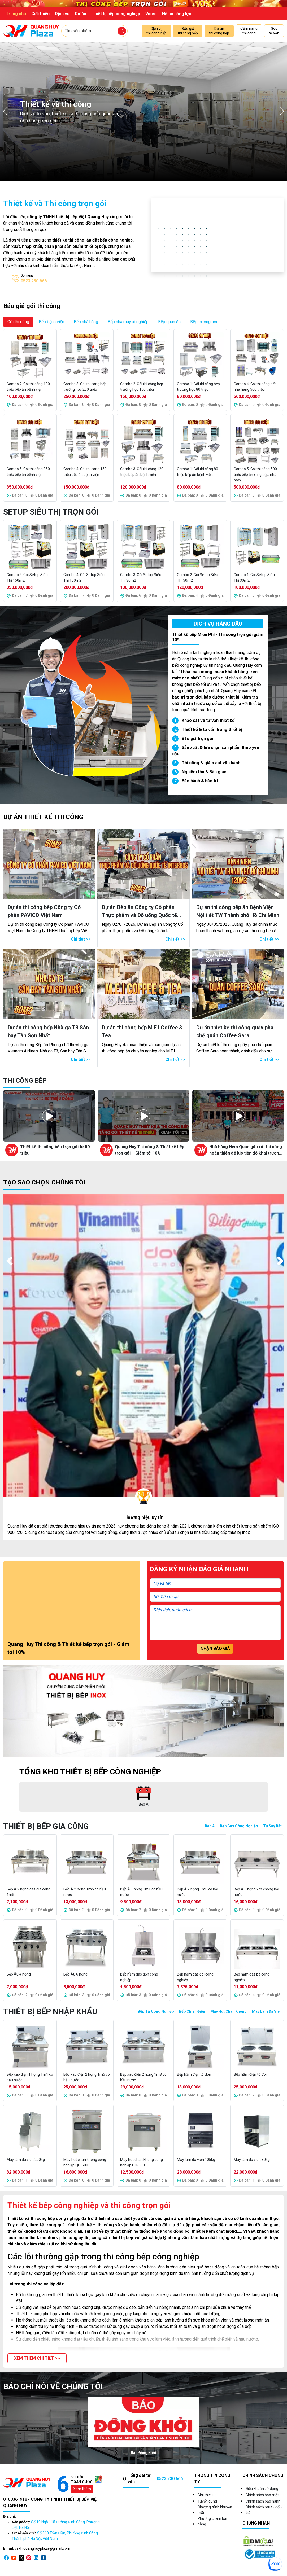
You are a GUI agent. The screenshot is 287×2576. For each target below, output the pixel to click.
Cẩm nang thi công (249, 30)
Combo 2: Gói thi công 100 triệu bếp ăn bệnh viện (28, 387)
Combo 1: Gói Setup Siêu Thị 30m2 (254, 577)
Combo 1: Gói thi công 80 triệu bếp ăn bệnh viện (197, 472)
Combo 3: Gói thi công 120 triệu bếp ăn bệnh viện (141, 472)
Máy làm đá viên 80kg (252, 2159)
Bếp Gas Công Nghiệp (239, 1826)
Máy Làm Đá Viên (267, 2011)
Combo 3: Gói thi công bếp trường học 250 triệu (84, 387)
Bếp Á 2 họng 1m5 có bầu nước (84, 1892)
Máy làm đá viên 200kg (26, 2159)
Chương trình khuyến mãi (215, 2510)
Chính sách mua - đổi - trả (264, 2510)
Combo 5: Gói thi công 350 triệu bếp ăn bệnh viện (28, 472)
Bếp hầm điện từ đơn (194, 2074)
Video (151, 13)
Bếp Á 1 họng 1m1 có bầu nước (141, 1892)
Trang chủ (16, 13)
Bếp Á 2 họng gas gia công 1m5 (28, 1892)
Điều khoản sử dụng (262, 2488)
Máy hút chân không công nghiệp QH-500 (141, 2162)
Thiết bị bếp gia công (46, 1826)
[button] (37, 2358)
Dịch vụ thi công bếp (156, 31)
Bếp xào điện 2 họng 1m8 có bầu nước (143, 2077)
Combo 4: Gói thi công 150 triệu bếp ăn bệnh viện (85, 472)
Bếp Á (210, 1826)
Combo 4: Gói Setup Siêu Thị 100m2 (84, 577)
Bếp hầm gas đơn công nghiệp (139, 1977)
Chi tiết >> (81, 939)
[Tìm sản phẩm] (121, 31)
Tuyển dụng (207, 2501)
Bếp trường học (204, 321)
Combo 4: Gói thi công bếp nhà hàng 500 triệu (255, 387)
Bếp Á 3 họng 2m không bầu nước (257, 1892)
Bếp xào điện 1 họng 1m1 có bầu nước (30, 2077)
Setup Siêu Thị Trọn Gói (50, 511)
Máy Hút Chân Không (228, 2011)
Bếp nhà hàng (86, 321)
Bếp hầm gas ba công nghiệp (251, 1977)
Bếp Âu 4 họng (19, 1974)
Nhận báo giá (215, 1648)
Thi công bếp (25, 1080)
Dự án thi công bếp (219, 31)
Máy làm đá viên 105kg (196, 2159)
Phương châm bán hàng (213, 2521)
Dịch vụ (62, 13)
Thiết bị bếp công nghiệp (116, 13)
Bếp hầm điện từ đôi (250, 2074)
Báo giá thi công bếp (188, 31)
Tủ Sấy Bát (272, 1826)
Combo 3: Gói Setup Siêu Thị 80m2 (140, 577)
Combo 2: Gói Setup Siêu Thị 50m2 (197, 577)
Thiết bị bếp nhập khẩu (50, 2011)
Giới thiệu (40, 13)
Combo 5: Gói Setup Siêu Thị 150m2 (27, 577)
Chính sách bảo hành (263, 2501)
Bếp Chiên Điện (192, 2011)
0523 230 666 (34, 280)
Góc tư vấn (274, 30)
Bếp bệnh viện (51, 321)
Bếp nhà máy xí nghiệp (128, 321)
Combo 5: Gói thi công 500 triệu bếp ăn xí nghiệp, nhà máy (255, 474)
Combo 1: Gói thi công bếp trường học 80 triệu (198, 387)
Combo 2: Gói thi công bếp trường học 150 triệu (141, 387)
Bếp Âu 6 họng (75, 1974)
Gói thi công (18, 321)
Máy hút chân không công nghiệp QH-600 (84, 2162)
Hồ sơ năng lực (176, 13)
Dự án (80, 13)
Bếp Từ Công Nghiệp (156, 2011)
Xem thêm (82, 2489)
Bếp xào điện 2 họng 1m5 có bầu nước (86, 2077)
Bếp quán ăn (169, 321)
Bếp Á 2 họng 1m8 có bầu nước (198, 1892)
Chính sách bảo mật (262, 2495)
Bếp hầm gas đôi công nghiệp (195, 1977)
